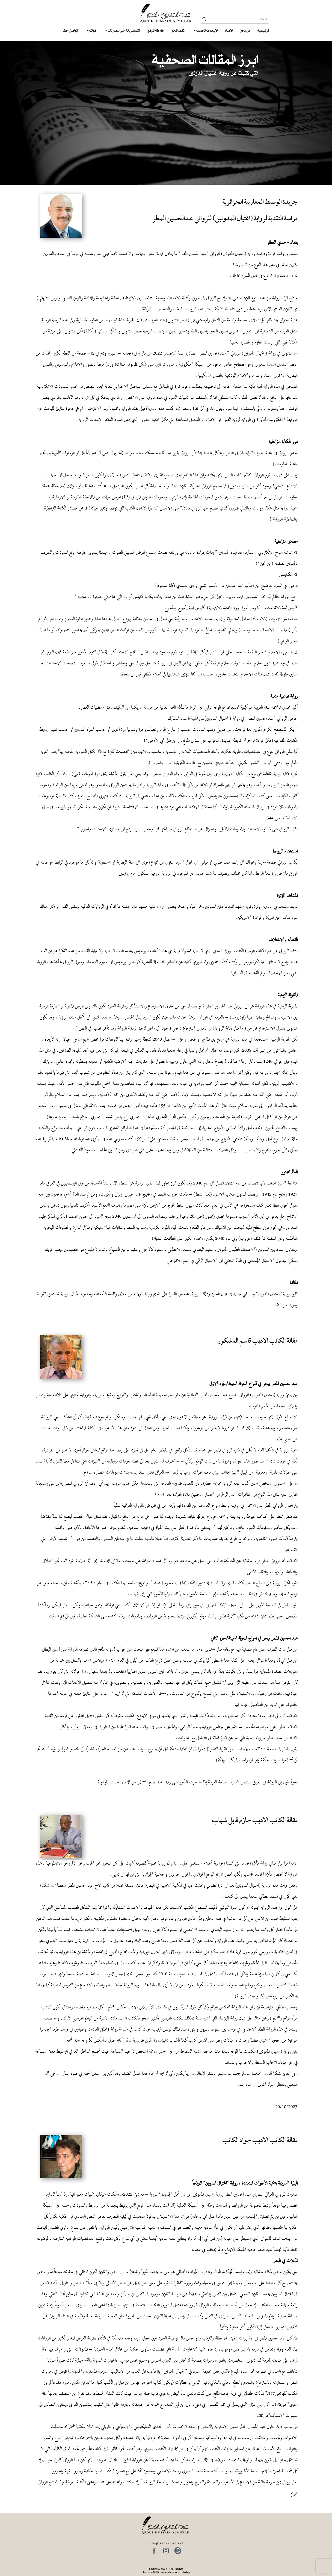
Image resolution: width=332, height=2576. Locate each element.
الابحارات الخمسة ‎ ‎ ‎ (206, 30)
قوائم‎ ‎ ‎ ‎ (91, 30)
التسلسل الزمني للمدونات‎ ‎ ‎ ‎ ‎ (122, 30)
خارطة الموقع (156, 30)
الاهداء (229, 30)
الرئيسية (263, 30)
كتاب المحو (178, 30)
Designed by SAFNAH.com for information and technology (166, 2572)
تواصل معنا (70, 30)
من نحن (245, 30)
